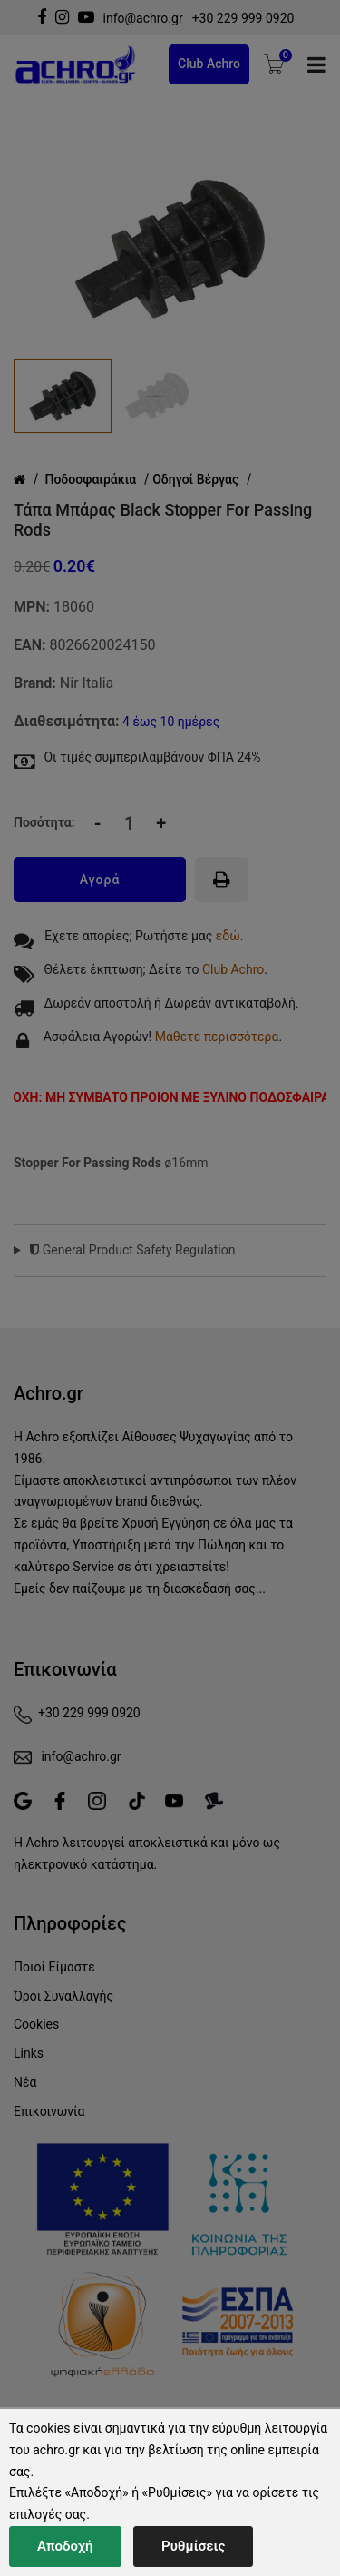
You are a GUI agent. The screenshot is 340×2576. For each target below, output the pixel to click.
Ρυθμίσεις (193, 2546)
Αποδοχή (65, 2546)
